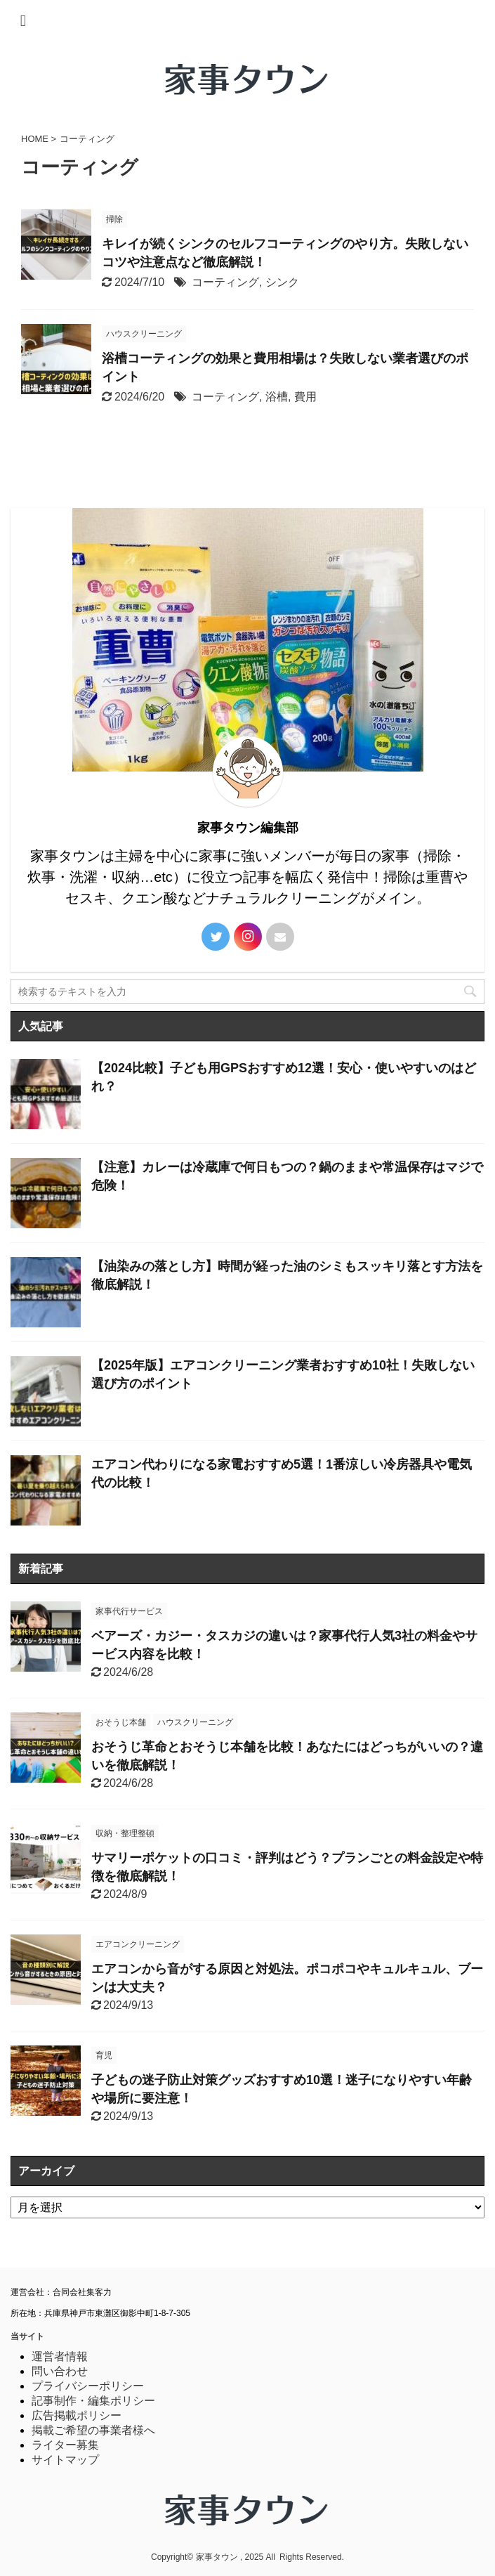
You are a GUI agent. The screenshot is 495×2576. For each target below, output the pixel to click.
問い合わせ (60, 2371)
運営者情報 (60, 2356)
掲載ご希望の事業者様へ (93, 2430)
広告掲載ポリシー (76, 2415)
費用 (305, 397)
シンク (282, 282)
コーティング (225, 282)
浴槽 (276, 397)
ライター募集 (65, 2445)
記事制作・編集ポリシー (93, 2401)
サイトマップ (65, 2460)
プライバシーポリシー (88, 2386)
